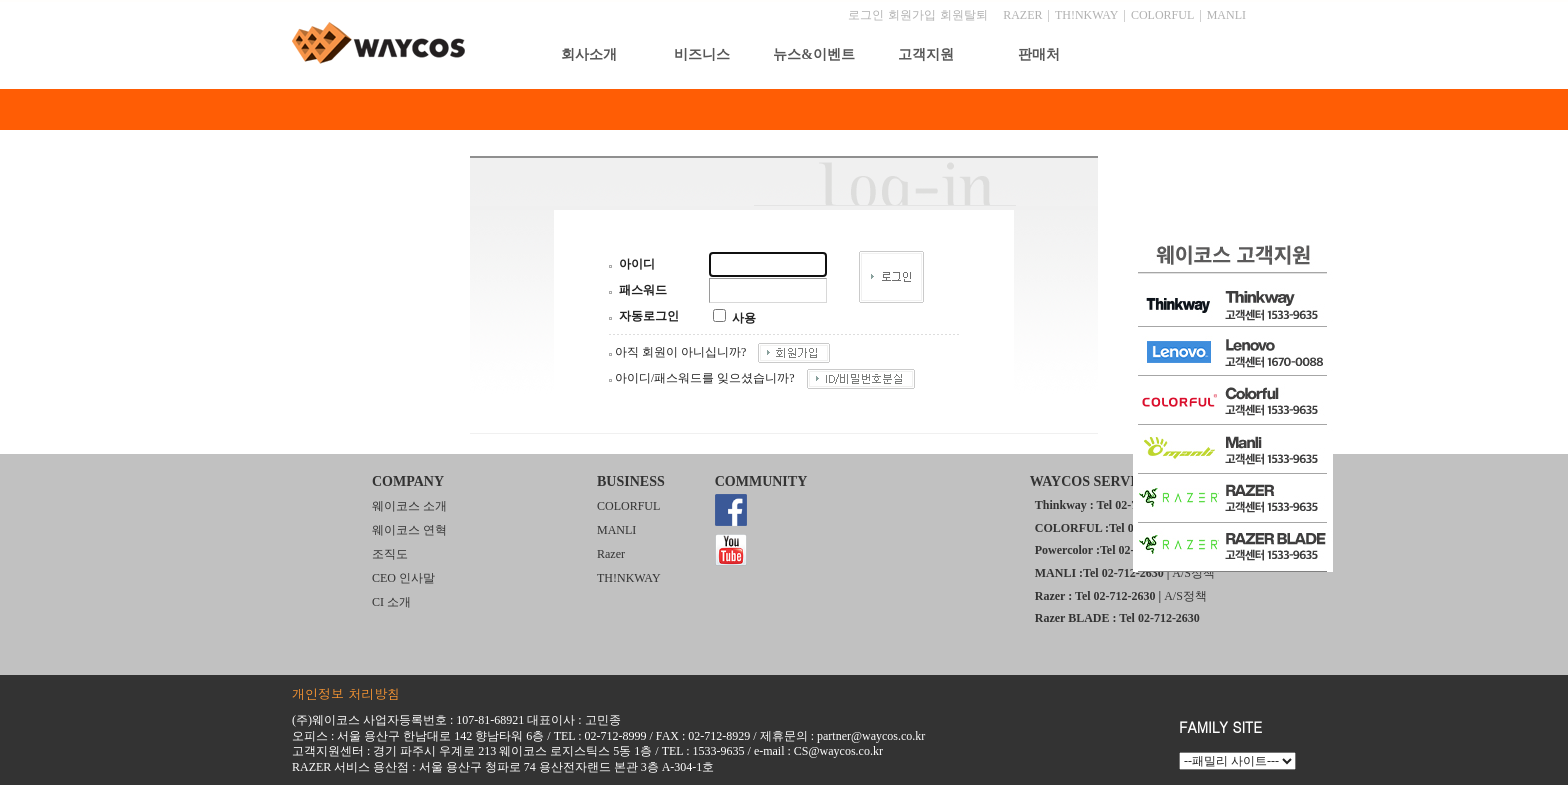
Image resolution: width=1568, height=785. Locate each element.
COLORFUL (1162, 15)
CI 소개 (391, 602)
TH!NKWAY (1087, 15)
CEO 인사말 (403, 578)
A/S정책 (1193, 573)
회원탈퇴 (964, 15)
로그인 (866, 15)
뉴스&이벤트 (814, 54)
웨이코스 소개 (409, 506)
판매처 (1039, 54)
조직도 (390, 554)
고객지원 (926, 54)
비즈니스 (702, 54)
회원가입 (912, 15)
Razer (611, 554)
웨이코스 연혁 (409, 530)
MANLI (1226, 15)
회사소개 (589, 54)
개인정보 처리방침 (346, 693)
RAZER (1022, 15)
